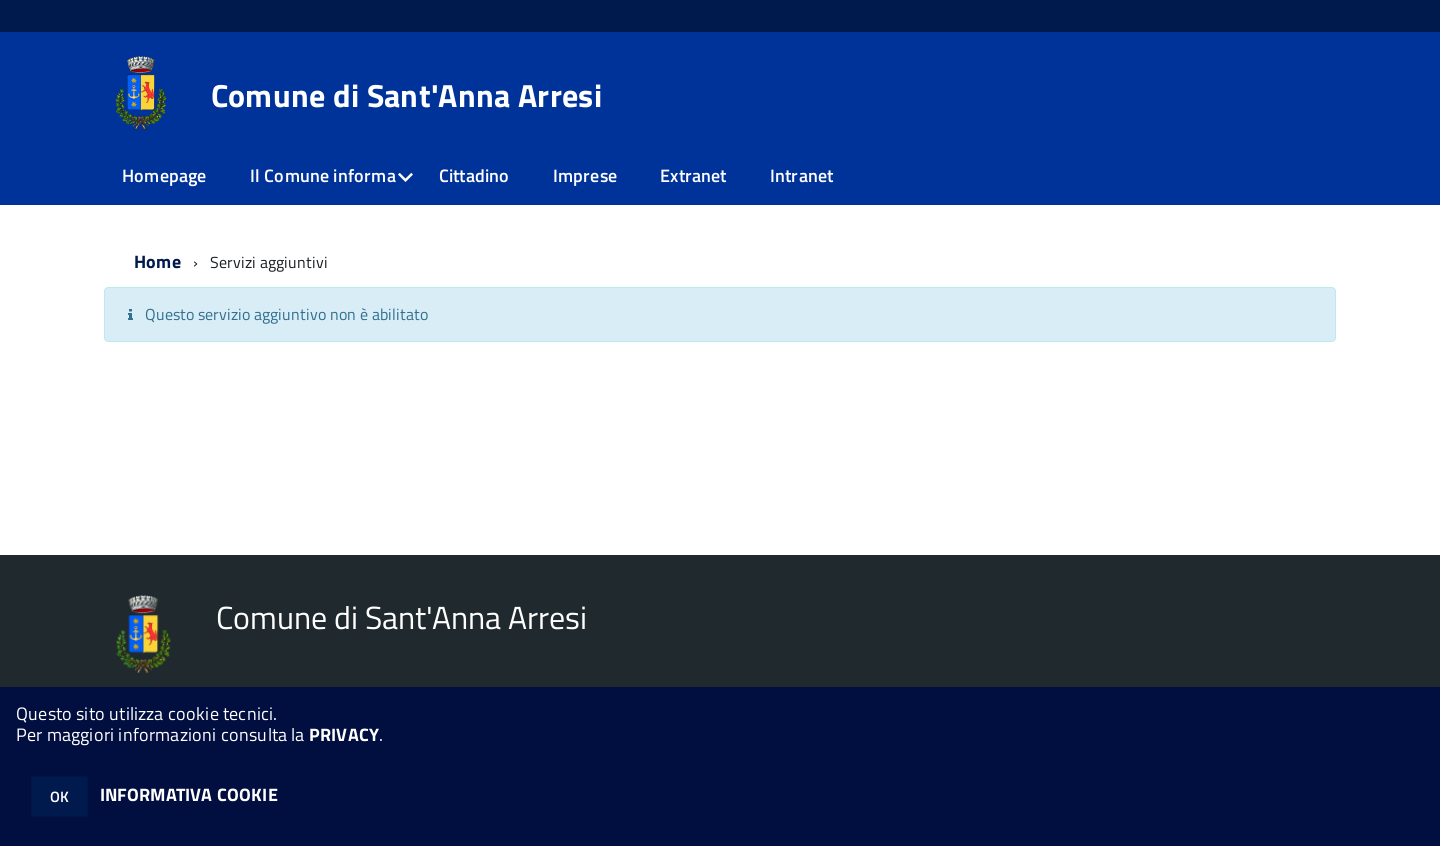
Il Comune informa (323, 175)
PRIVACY (344, 734)
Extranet (693, 175)
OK (59, 796)
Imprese (585, 175)
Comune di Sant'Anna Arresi (406, 95)
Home (157, 261)
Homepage (164, 175)
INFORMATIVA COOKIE (189, 794)
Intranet (801, 175)
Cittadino (474, 175)
